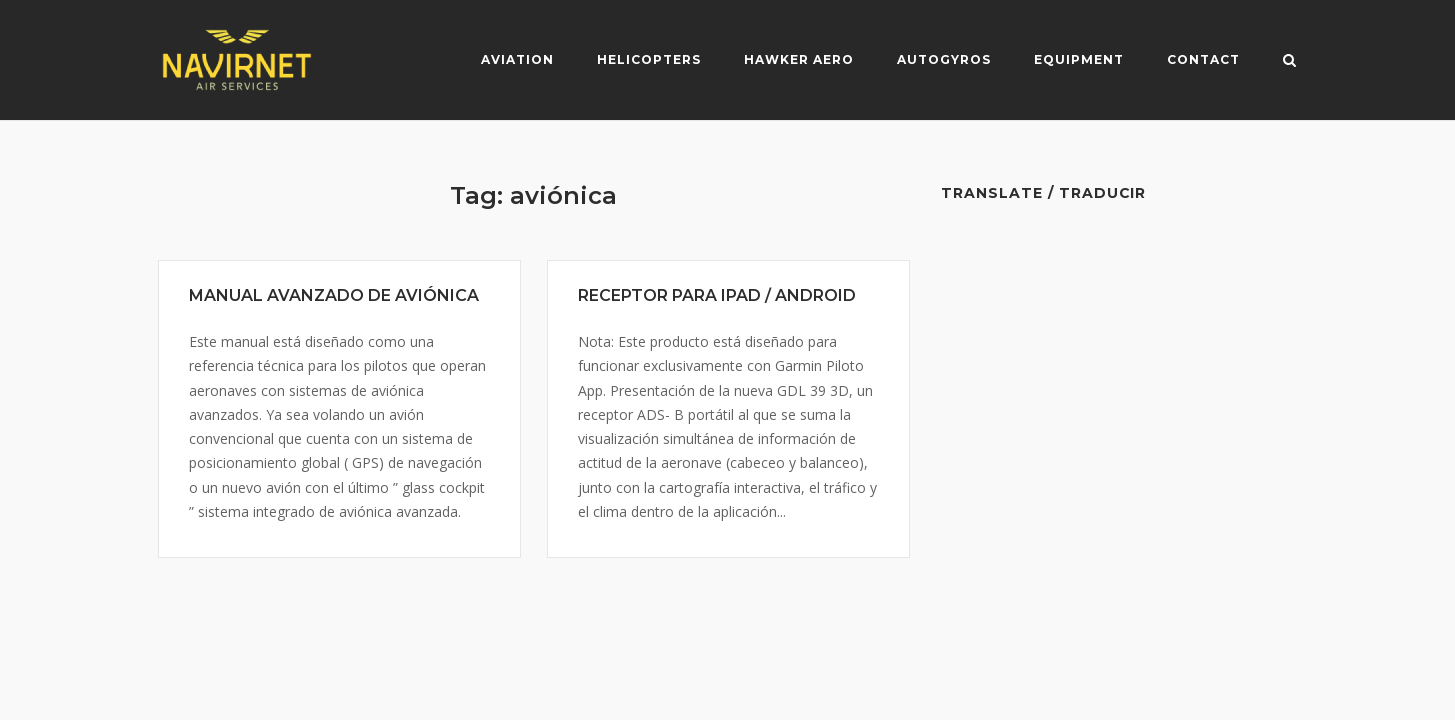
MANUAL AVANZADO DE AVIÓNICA (334, 295)
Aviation (517, 59)
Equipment (1079, 59)
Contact (1203, 59)
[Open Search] (1289, 62)
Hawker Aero (799, 59)
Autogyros (944, 59)
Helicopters (649, 59)
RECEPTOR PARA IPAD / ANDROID (717, 295)
